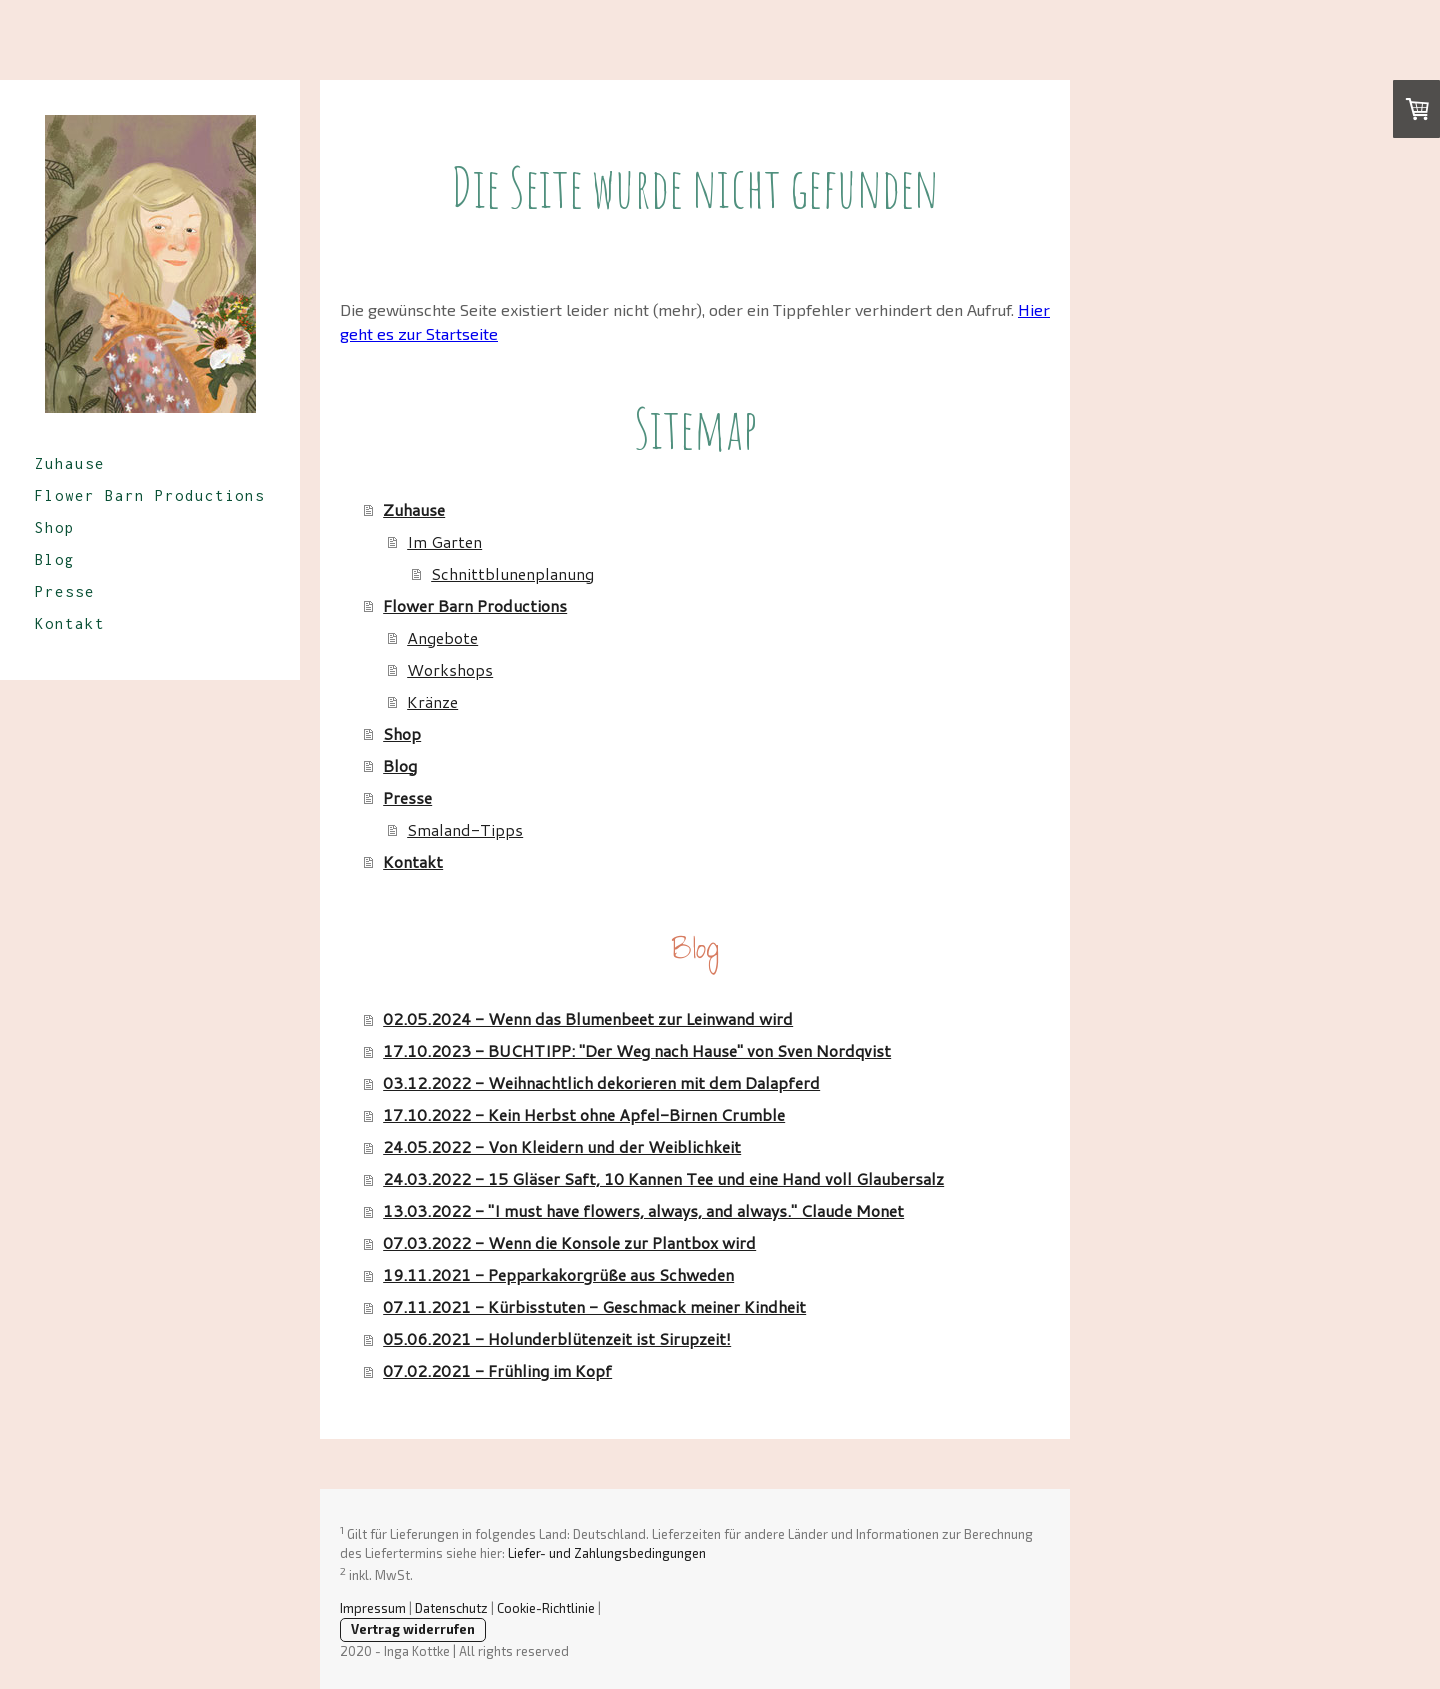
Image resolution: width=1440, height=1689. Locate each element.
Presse (65, 591)
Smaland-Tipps (465, 829)
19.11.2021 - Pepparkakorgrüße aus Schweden (558, 1274)
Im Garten (444, 541)
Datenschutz (451, 1608)
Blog (55, 559)
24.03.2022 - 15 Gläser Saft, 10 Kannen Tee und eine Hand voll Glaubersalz (663, 1178)
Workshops (450, 669)
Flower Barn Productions (150, 495)
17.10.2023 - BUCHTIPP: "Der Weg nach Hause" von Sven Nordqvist (637, 1050)
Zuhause (70, 463)
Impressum (373, 1608)
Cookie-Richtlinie (546, 1608)
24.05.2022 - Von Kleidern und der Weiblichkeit (562, 1146)
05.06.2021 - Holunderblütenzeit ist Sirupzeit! (557, 1338)
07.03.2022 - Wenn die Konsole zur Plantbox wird (569, 1242)
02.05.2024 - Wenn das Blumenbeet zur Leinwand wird (588, 1018)
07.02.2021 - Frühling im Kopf (497, 1370)
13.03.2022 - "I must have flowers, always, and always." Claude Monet (643, 1210)
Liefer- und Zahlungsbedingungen (607, 1553)
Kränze (432, 701)
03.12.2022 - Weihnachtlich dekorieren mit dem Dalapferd (601, 1082)
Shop (55, 527)
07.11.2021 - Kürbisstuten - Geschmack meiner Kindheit (594, 1306)
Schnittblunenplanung (512, 573)
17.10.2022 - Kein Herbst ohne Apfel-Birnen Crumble (584, 1114)
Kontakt (70, 623)
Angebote (442, 637)
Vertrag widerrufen (413, 1629)
